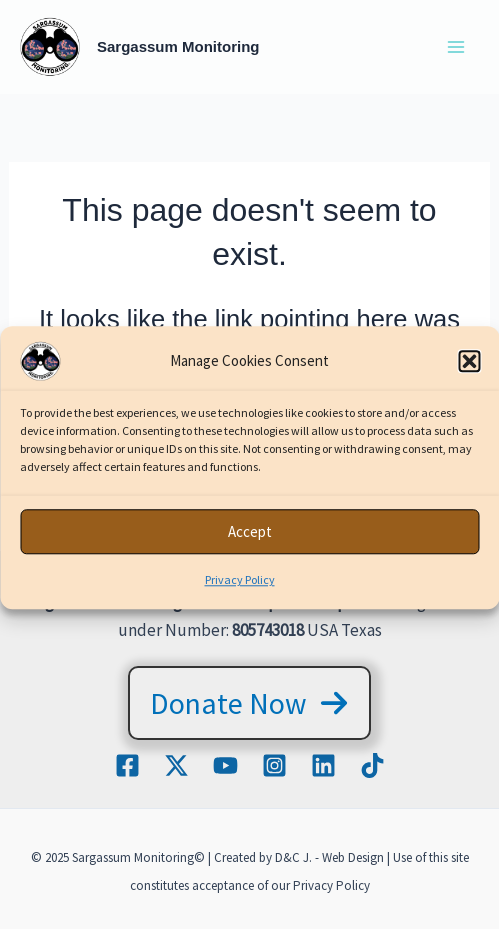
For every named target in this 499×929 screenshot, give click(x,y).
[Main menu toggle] (457, 47)
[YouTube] (225, 765)
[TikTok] (372, 765)
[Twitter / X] (176, 765)
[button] (469, 368)
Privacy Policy (240, 586)
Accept (250, 537)
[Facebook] (127, 765)
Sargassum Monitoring (178, 46)
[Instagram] (274, 765)
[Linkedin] (323, 765)
